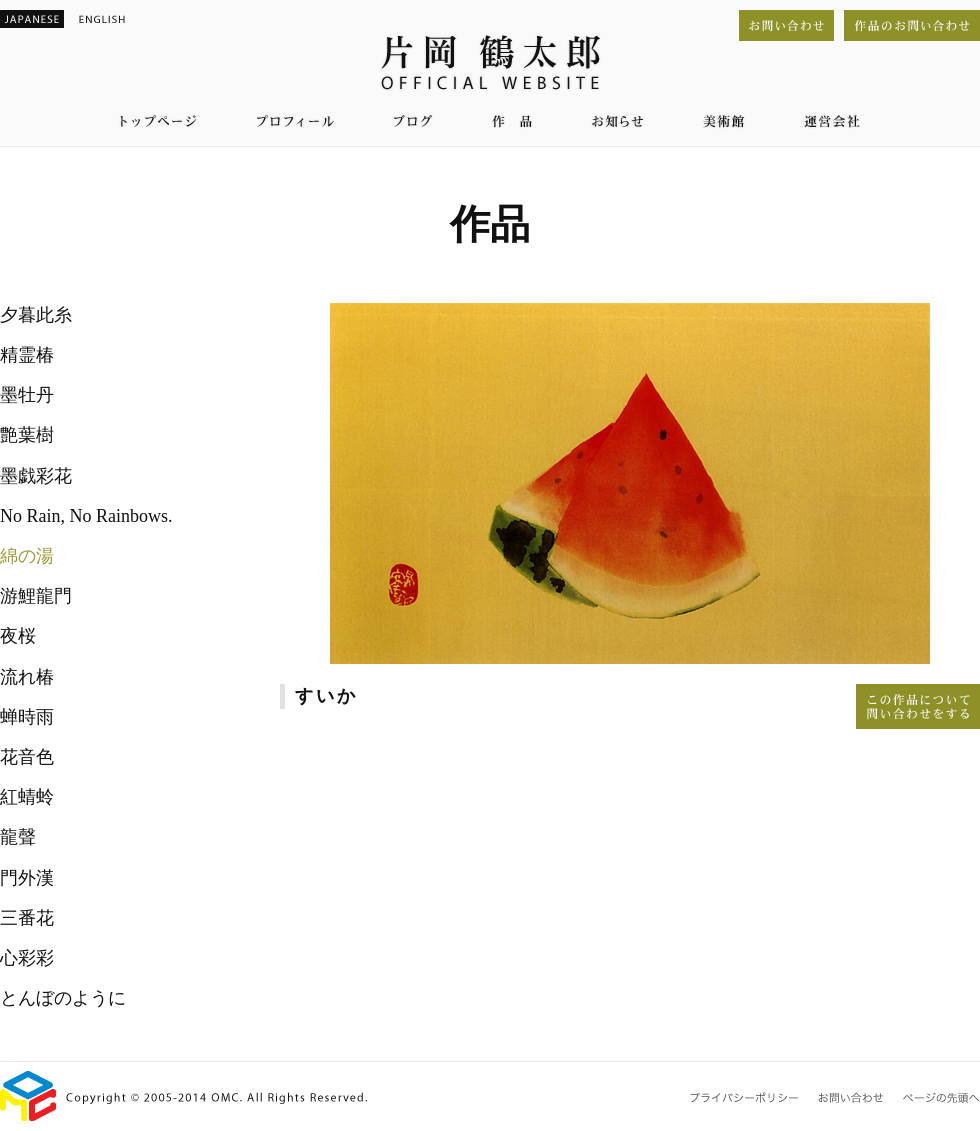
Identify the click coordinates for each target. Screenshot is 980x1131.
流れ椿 (27, 677)
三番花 (27, 918)
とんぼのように (63, 998)
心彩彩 (27, 958)
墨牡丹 (27, 395)
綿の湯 (27, 556)
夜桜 (18, 636)
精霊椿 (27, 355)
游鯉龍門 (36, 596)
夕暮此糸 (36, 315)
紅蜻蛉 (27, 797)
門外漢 (27, 878)
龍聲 (18, 837)
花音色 (27, 757)
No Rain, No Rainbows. (86, 516)
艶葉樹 (27, 435)
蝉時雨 (27, 717)
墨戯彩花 (36, 476)
